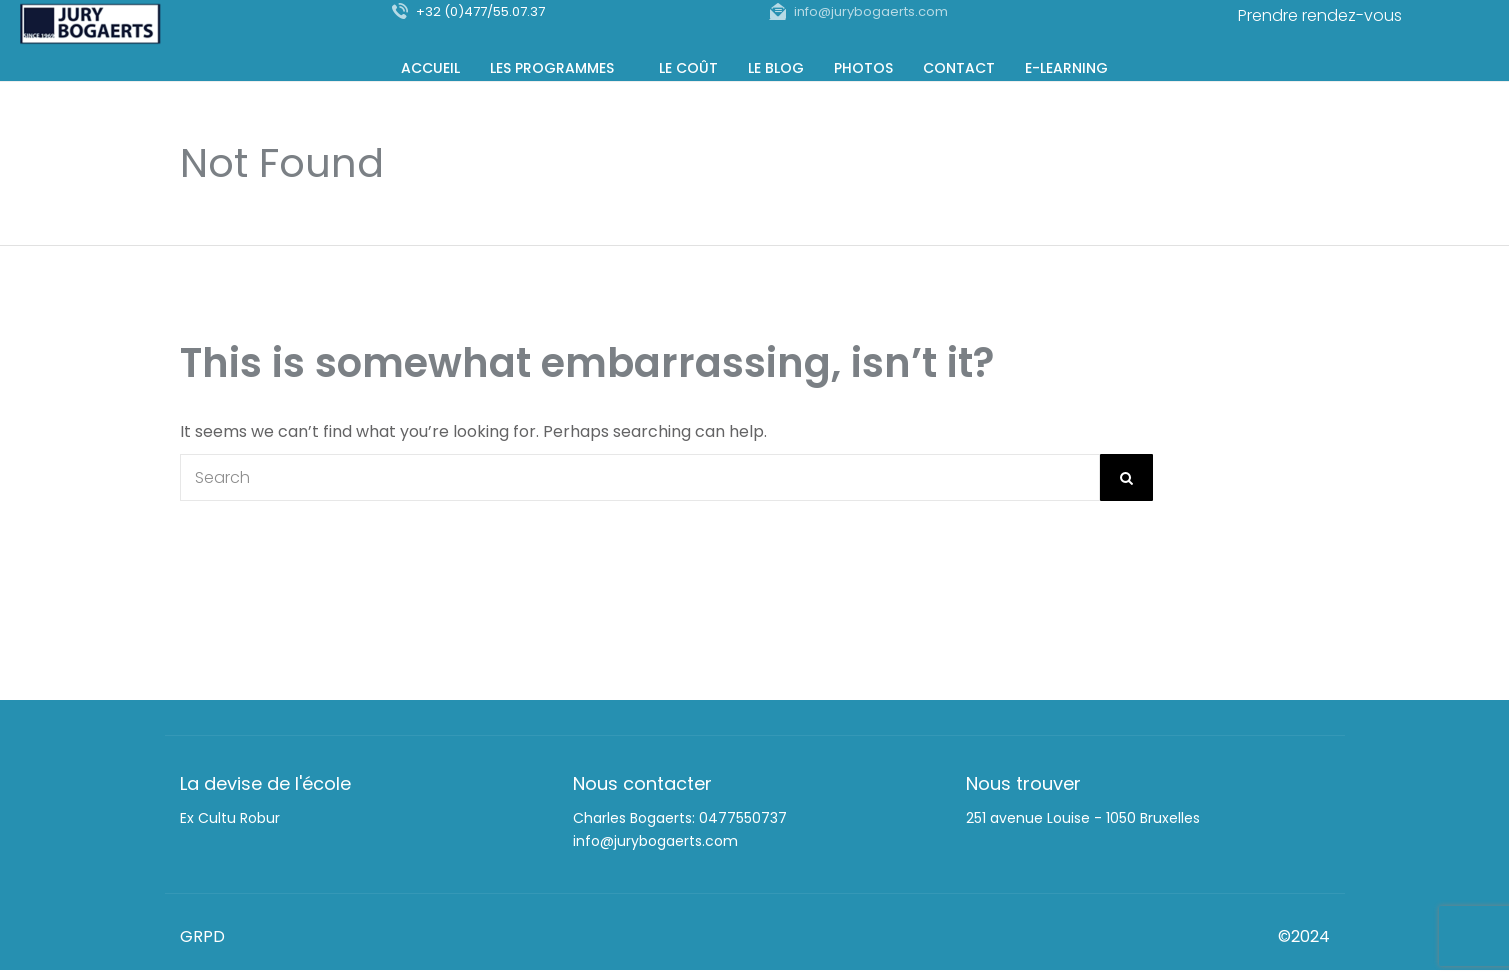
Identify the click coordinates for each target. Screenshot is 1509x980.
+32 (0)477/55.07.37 (480, 11)
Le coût (688, 66)
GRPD (202, 936)
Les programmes (552, 66)
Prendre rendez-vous (1320, 15)
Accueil (430, 66)
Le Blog (776, 66)
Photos (863, 66)
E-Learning (1066, 66)
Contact (959, 66)
